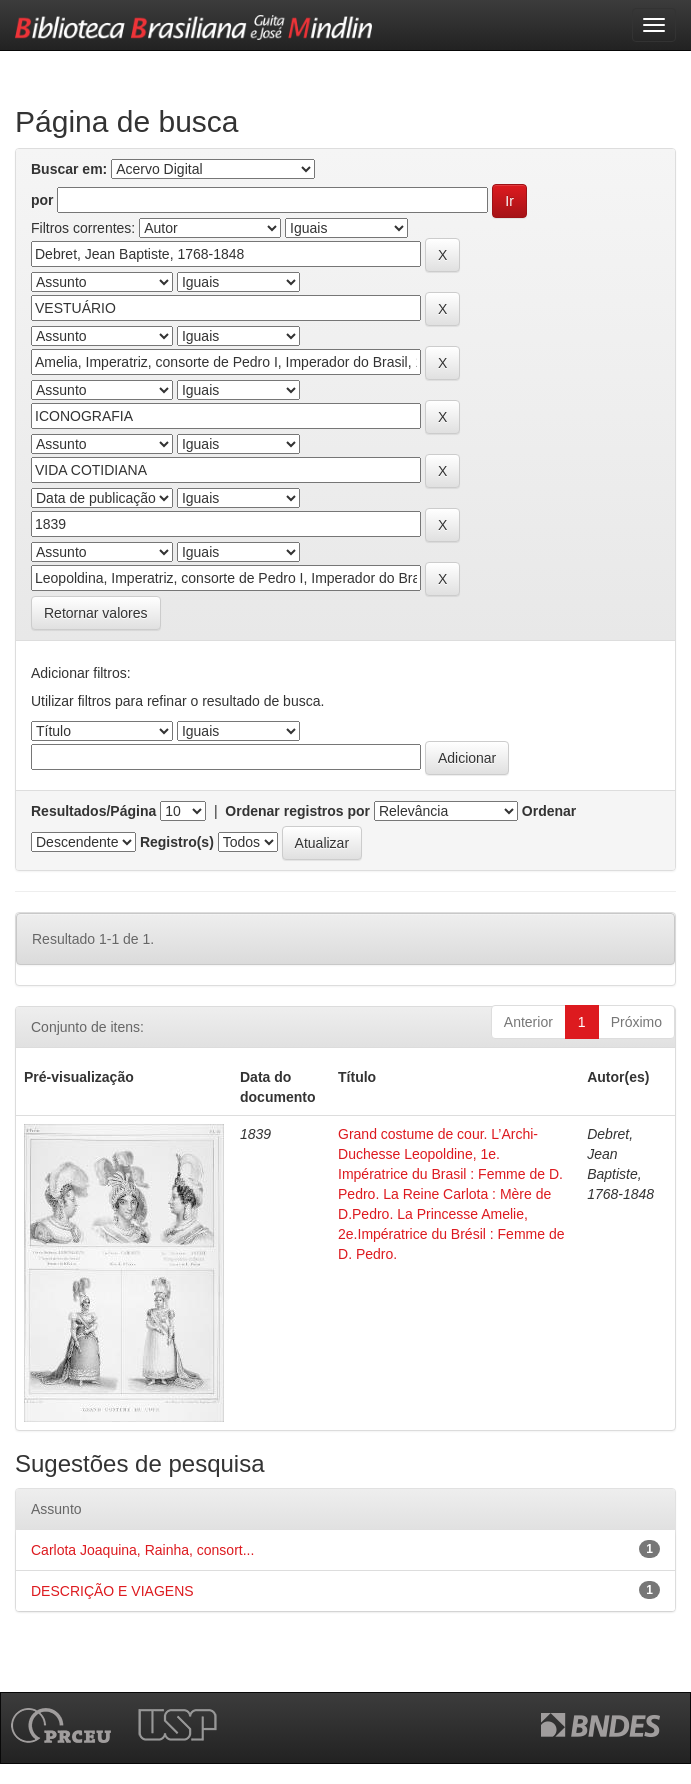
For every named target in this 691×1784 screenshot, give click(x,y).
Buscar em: (69, 169)
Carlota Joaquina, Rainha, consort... (142, 1550)
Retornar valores (96, 613)
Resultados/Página (93, 811)
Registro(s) (177, 842)
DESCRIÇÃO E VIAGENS (112, 1591)
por (42, 200)
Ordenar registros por (297, 811)
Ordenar (549, 811)
